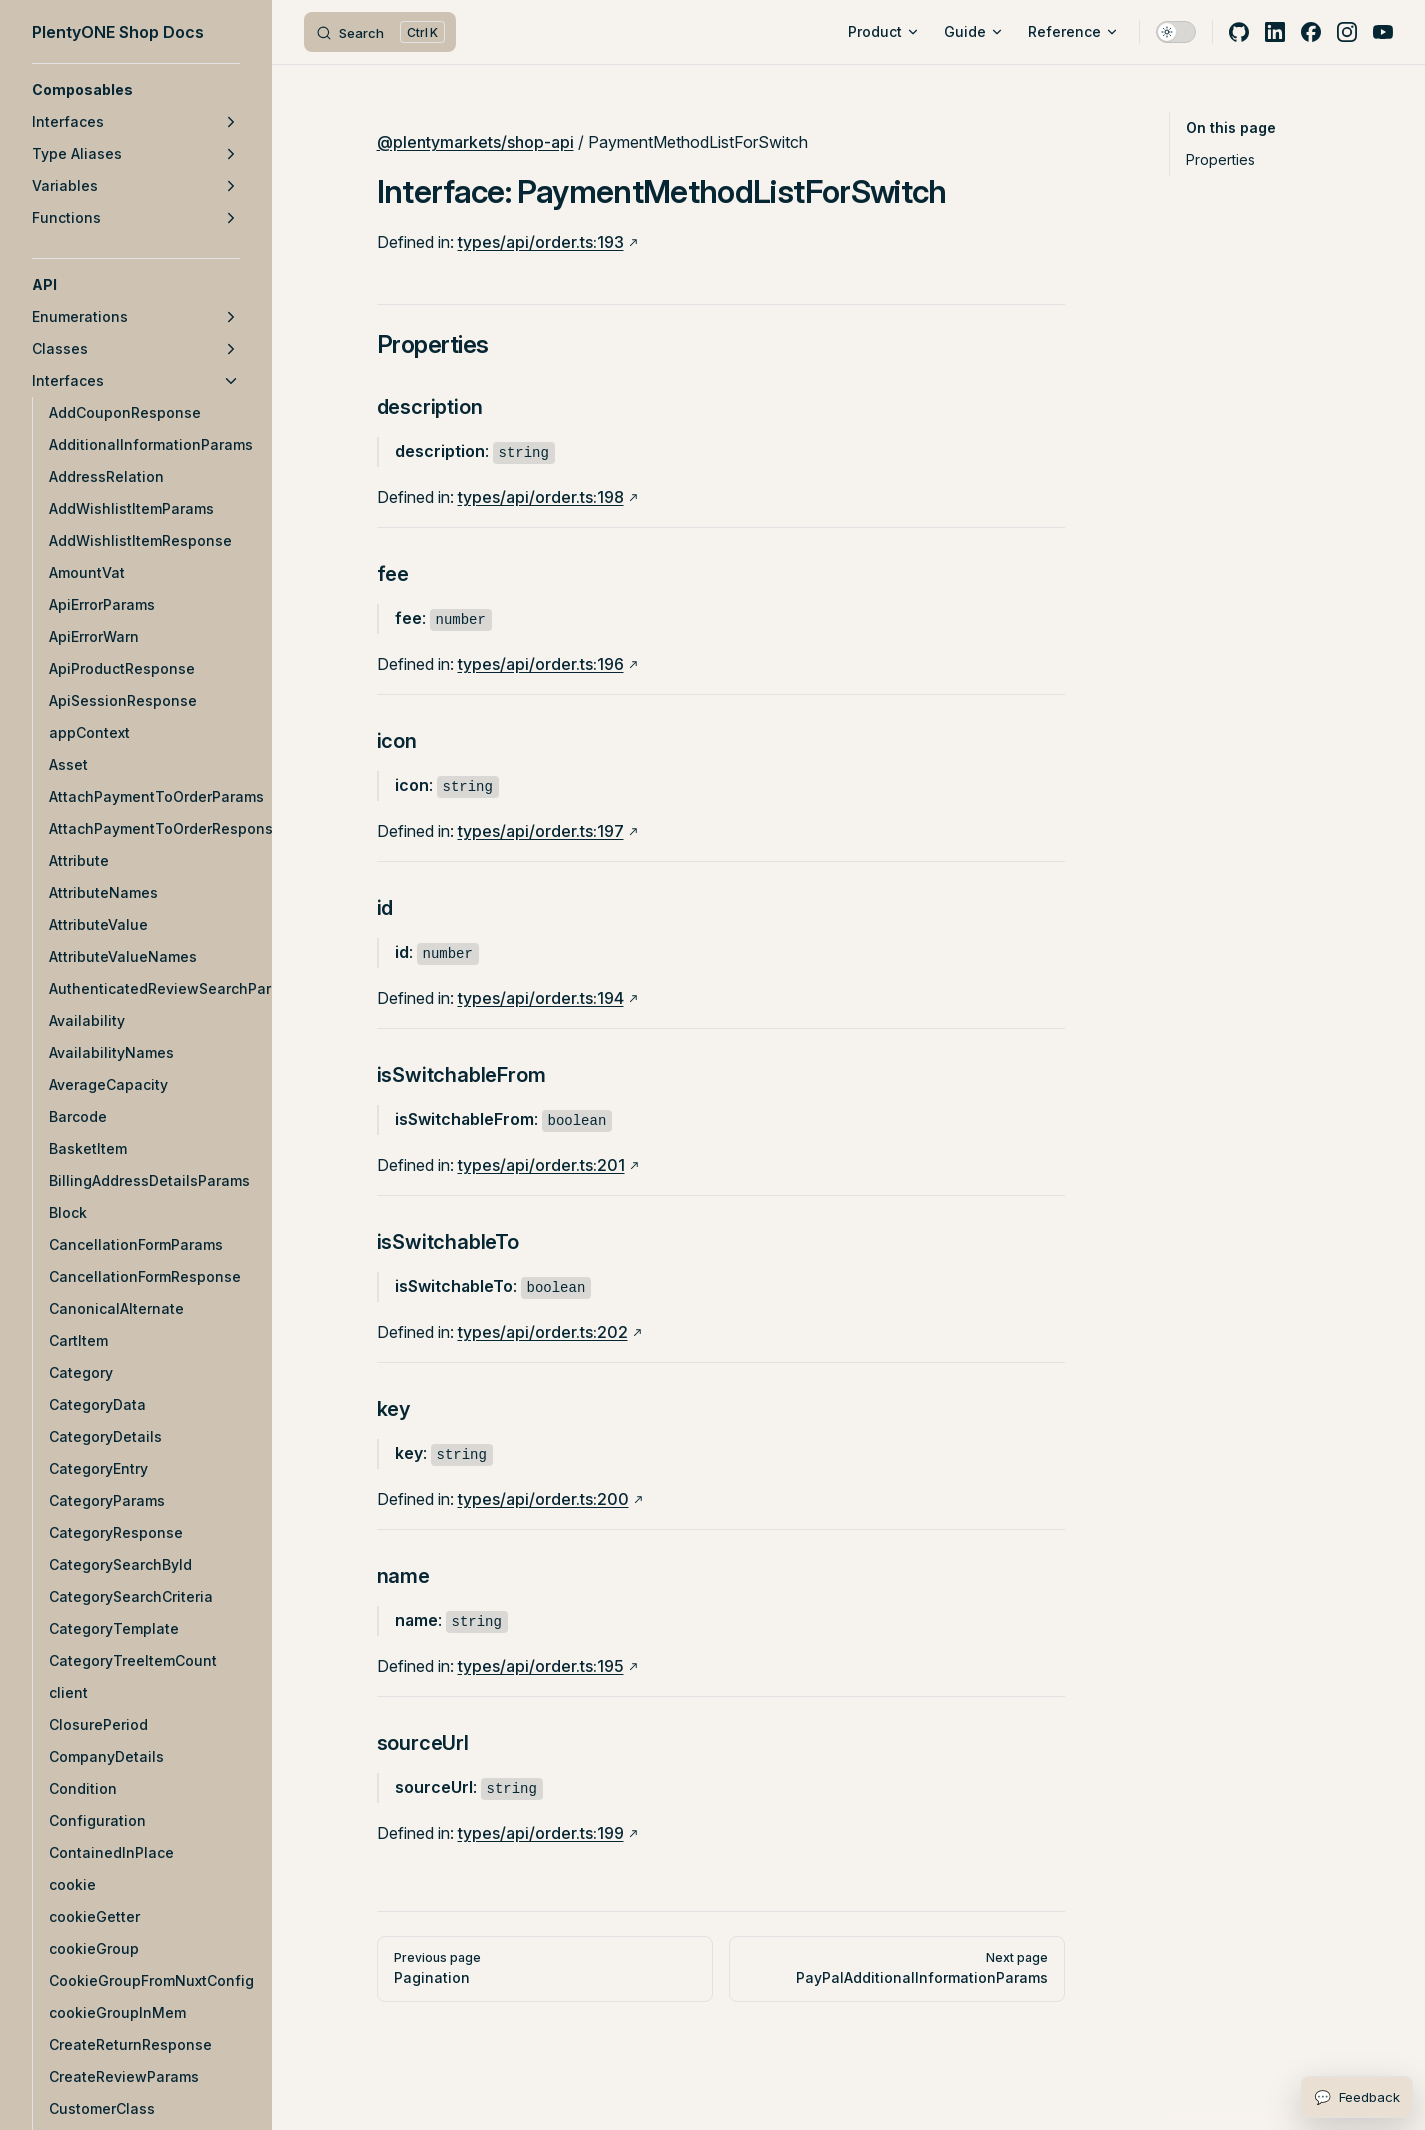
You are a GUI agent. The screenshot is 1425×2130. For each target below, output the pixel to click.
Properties (1220, 159)
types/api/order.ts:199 (541, 1833)
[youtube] (1383, 32)
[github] (1239, 32)
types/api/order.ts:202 (543, 1332)
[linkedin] (1275, 32)
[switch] (1176, 32)
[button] (136, 90)
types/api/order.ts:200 (543, 1499)
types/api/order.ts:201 (541, 1165)
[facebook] (1311, 32)
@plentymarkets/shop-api (475, 142)
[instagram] (1347, 32)
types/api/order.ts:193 (541, 242)
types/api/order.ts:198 (541, 497)
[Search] (380, 32)
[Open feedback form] (1357, 2097)
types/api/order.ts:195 (541, 1666)
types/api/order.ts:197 (541, 831)
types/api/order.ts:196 (541, 664)
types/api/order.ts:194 (541, 998)
